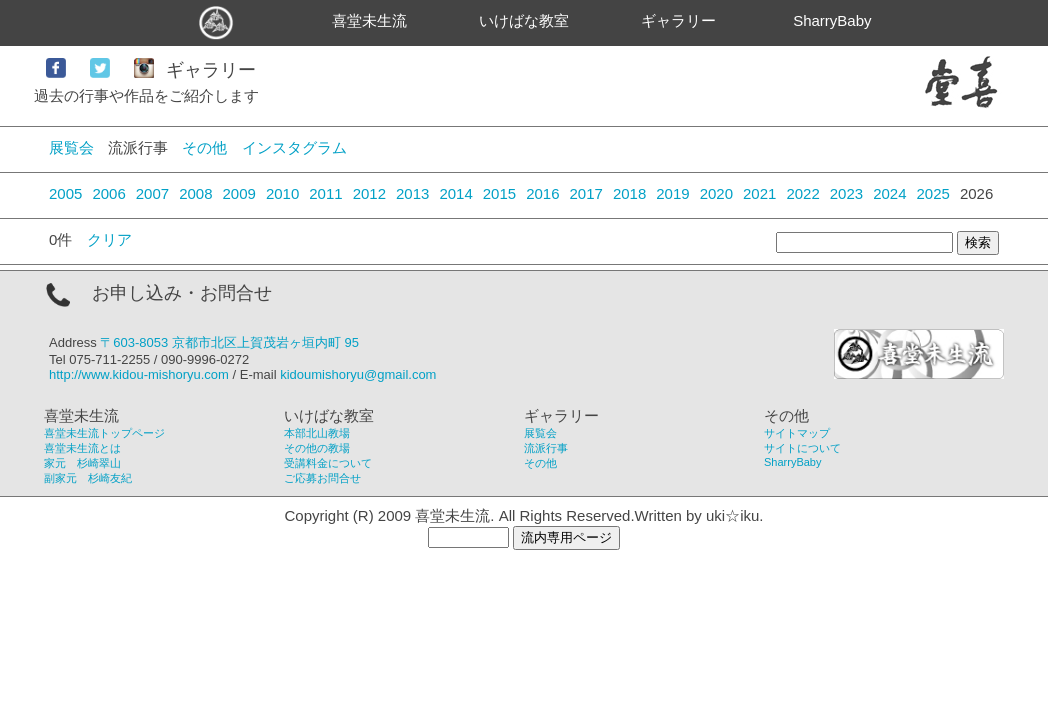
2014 (455, 193)
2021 (759, 193)
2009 (239, 193)
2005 (65, 193)
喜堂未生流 (369, 20)
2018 (629, 193)
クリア (109, 239)
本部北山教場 (317, 433)
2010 (282, 193)
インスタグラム (294, 147)
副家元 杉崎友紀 (88, 478)
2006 (108, 193)
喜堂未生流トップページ (104, 433)
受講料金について (328, 463)
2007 (152, 193)
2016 (542, 193)
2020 (716, 193)
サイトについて (802, 448)
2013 (412, 193)
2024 (889, 193)
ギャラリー (678, 20)
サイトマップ (797, 433)
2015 (499, 193)
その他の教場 (317, 448)
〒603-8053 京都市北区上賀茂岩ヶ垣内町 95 (229, 342)
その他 (204, 147)
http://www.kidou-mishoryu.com (139, 374)
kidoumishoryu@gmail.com (358, 374)
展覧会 (71, 147)
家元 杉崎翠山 (82, 463)
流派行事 (546, 448)
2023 (846, 193)
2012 (369, 193)
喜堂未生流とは (82, 448)
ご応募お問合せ (322, 478)
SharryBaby (832, 20)
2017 (586, 193)
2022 (802, 193)
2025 (933, 193)
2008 (195, 193)
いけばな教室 (524, 20)
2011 (325, 193)
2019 (672, 193)
